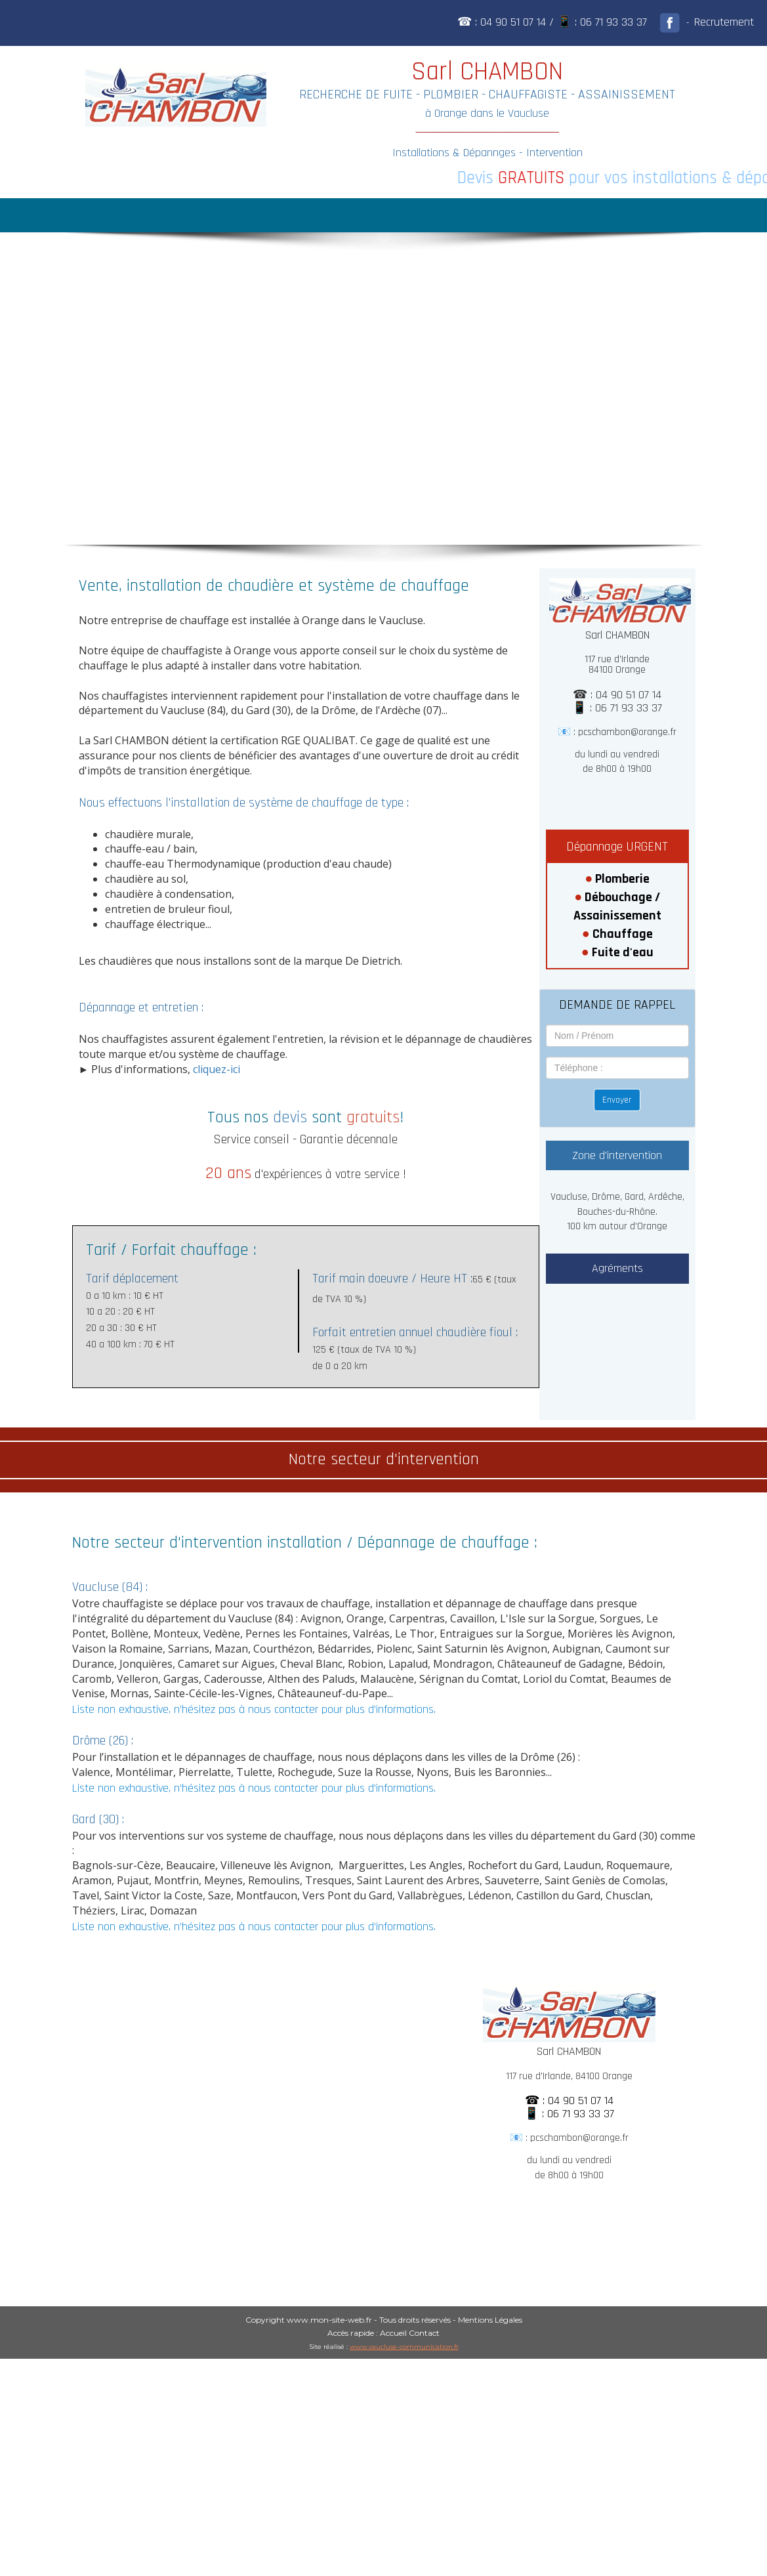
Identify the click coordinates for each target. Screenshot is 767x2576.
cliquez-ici (216, 1069)
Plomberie (622, 878)
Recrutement (724, 22)
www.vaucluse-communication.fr (404, 2346)
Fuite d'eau (622, 952)
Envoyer (617, 1100)
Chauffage (622, 933)
